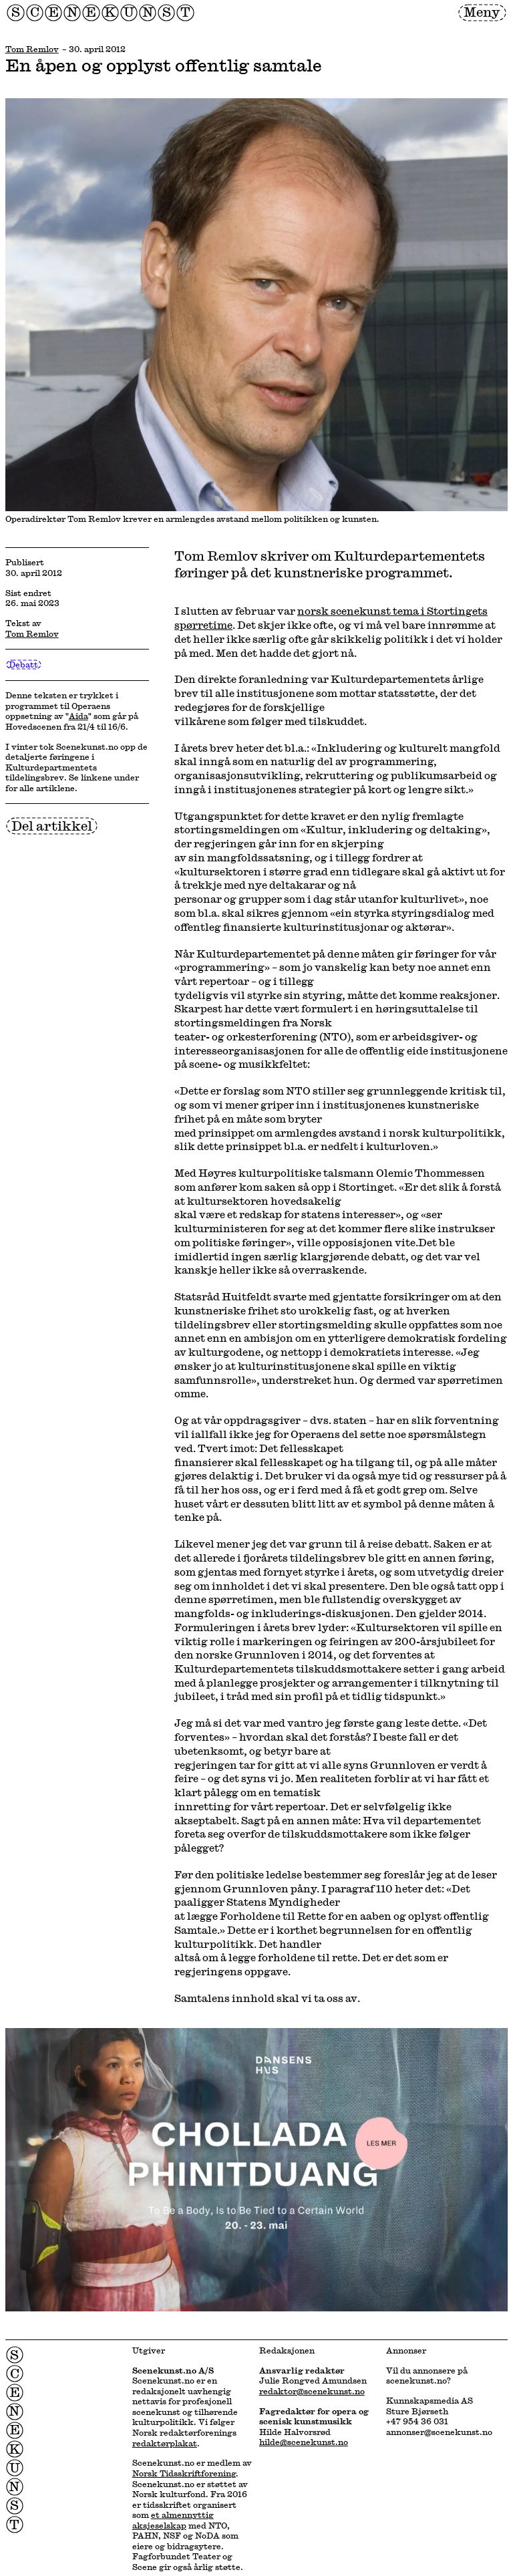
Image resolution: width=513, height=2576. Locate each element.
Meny (482, 11)
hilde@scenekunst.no (303, 2442)
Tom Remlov (32, 49)
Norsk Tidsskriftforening (184, 2473)
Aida (78, 716)
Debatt (23, 664)
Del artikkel (51, 825)
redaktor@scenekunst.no (312, 2391)
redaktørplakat (164, 2443)
